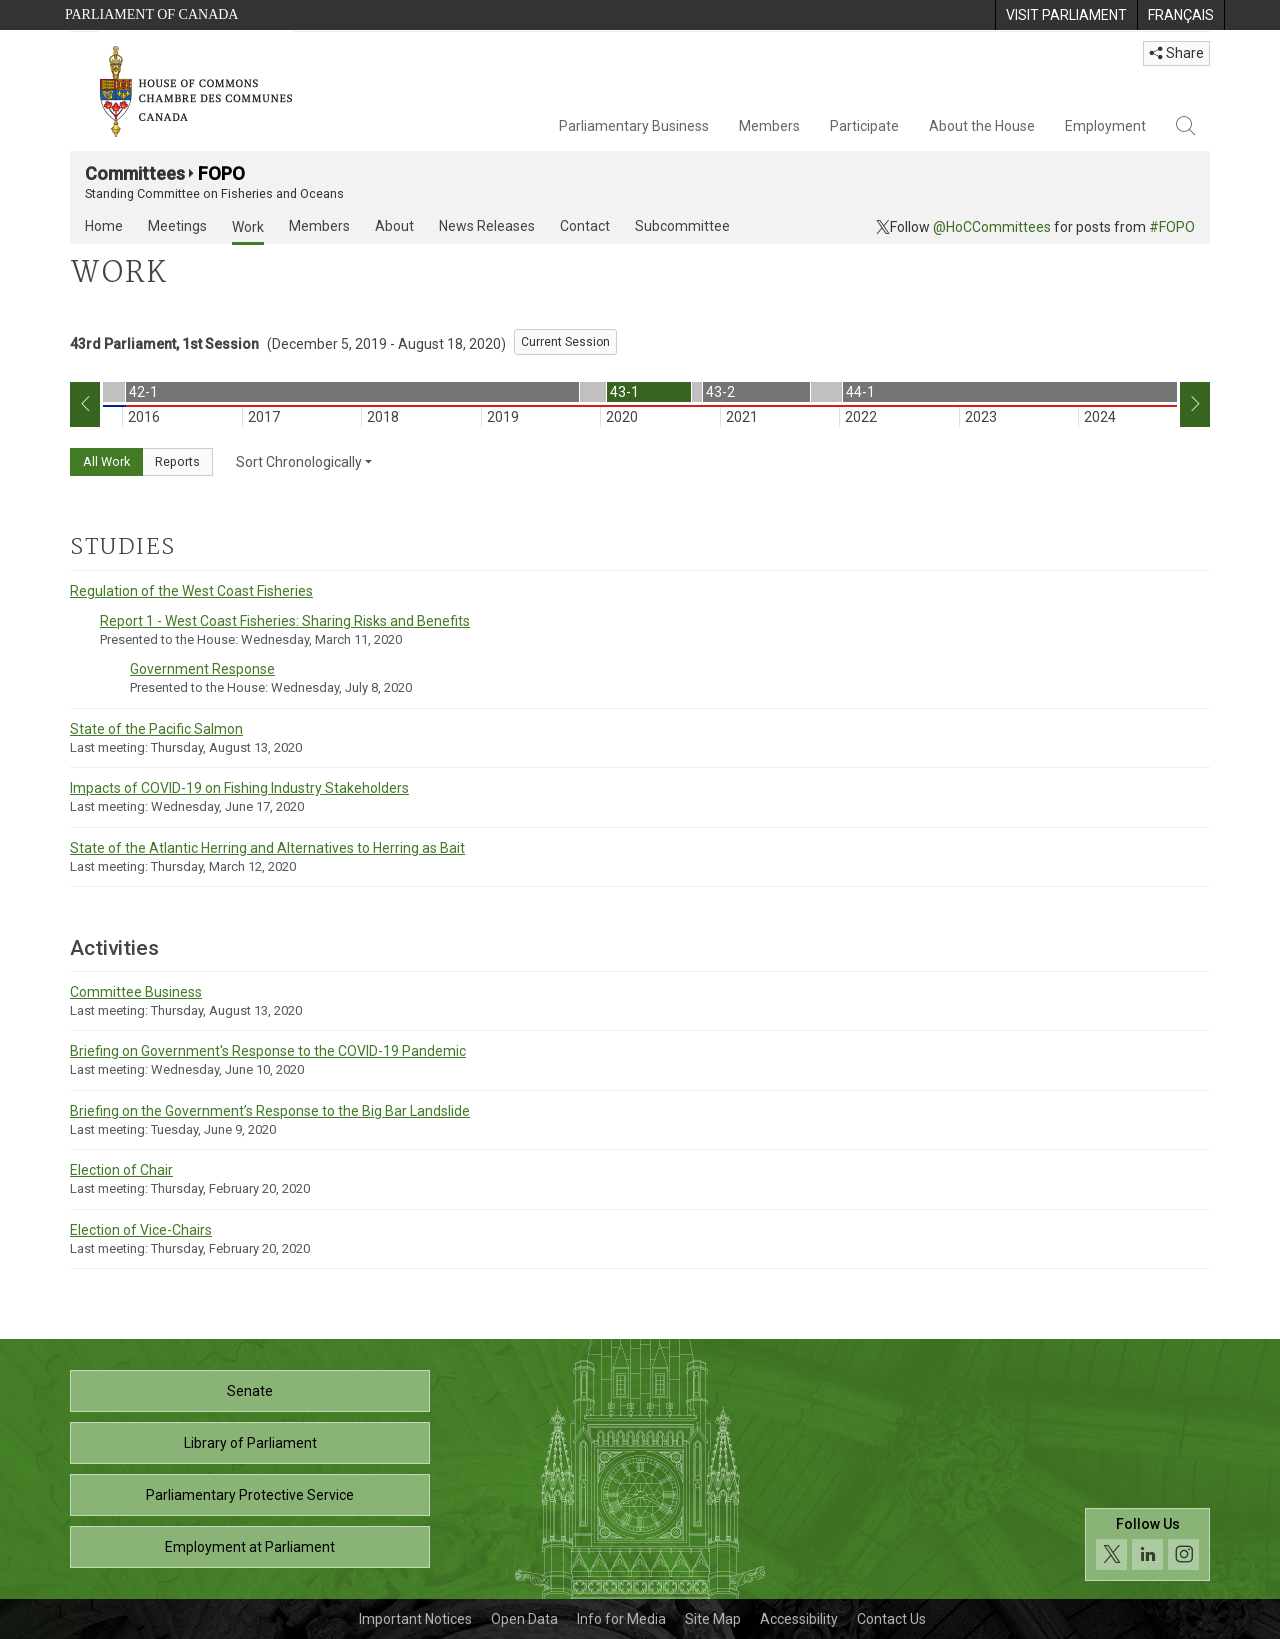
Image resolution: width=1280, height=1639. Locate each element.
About (394, 226)
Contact (585, 226)
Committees (135, 173)
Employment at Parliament (250, 1547)
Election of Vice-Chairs (141, 1230)
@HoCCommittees (992, 227)
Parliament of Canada (151, 14)
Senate (250, 1391)
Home (104, 226)
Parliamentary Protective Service (250, 1495)
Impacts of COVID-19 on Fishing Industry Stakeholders (239, 788)
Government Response (202, 669)
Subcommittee (682, 226)
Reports (177, 461)
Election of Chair (121, 1170)
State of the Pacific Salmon (156, 729)
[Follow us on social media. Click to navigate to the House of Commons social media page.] (1147, 1544)
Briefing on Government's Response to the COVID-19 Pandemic (268, 1051)
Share (1176, 53)
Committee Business (136, 992)
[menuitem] (1066, 15)
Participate (864, 126)
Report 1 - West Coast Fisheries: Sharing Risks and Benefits (285, 621)
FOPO (221, 173)
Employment (1105, 126)
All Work (106, 461)
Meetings (177, 226)
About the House (982, 126)
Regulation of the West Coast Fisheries (191, 591)
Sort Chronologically (304, 462)
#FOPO (1172, 227)
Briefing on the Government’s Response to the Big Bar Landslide (270, 1111)
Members (769, 126)
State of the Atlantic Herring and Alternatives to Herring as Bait (267, 848)
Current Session (565, 342)
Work (248, 227)
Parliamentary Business (634, 126)
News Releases (487, 226)
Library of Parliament (250, 1443)
